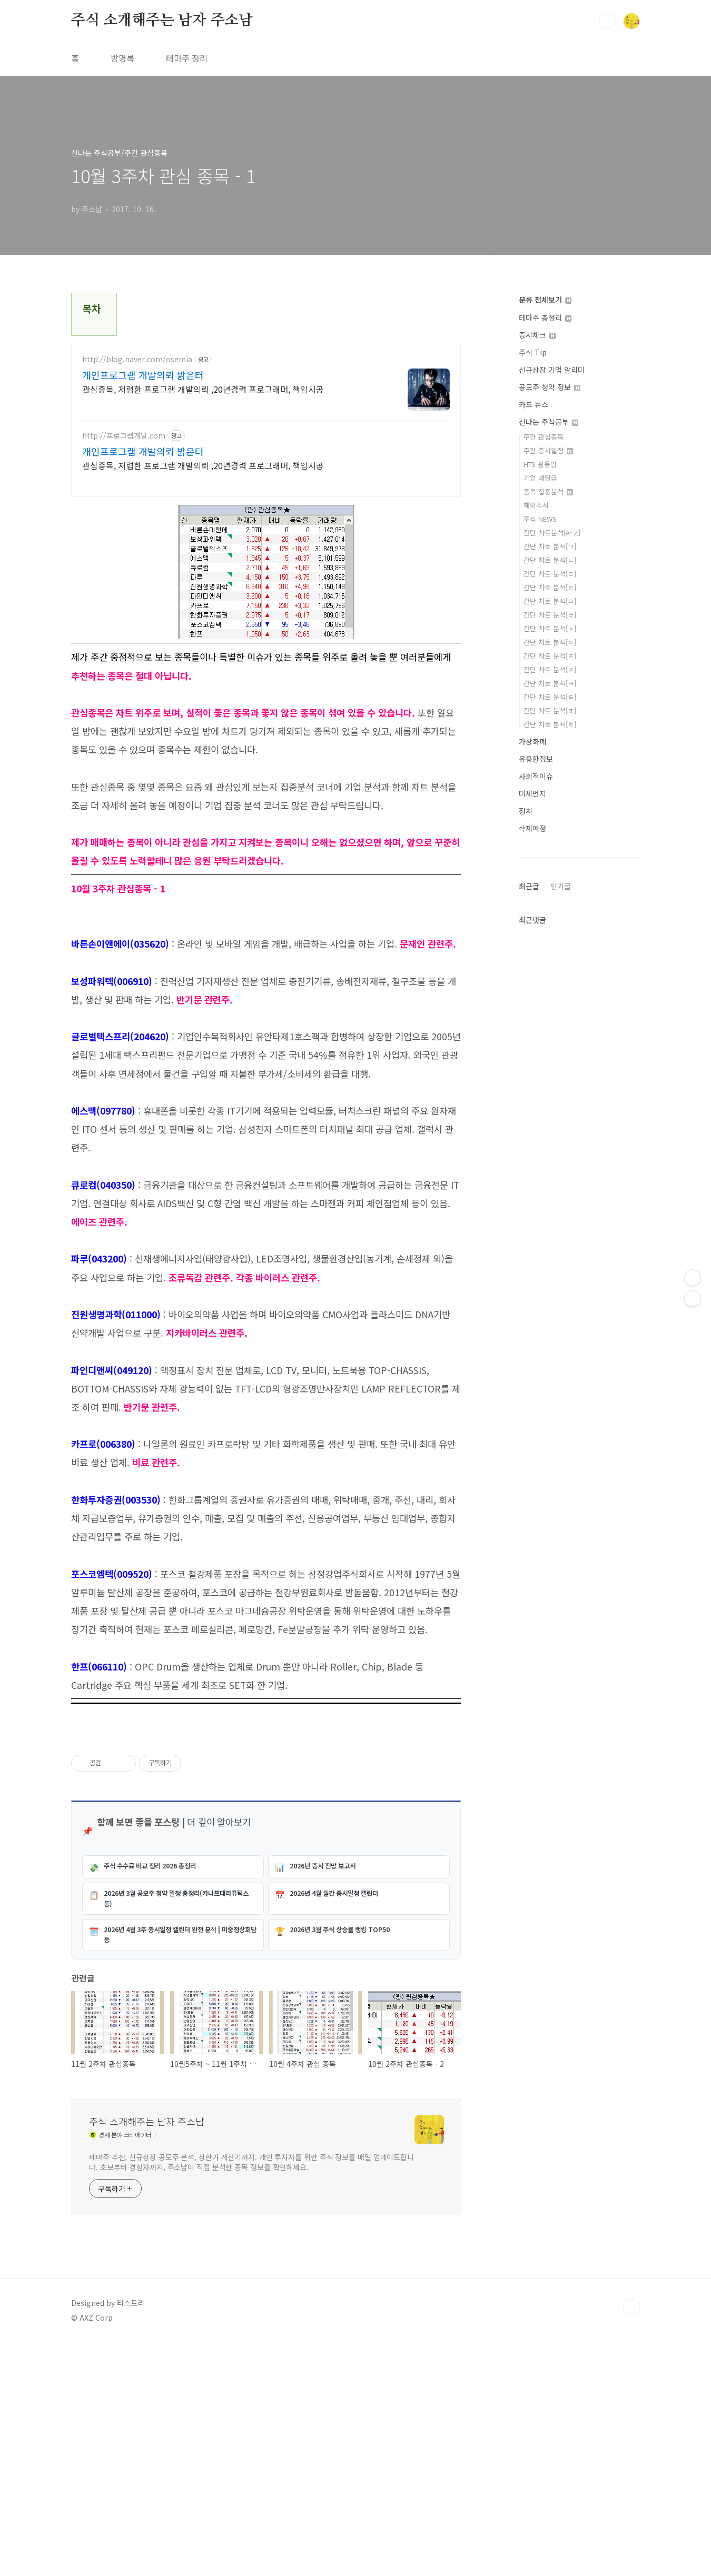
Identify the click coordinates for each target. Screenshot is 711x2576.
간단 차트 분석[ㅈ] (550, 656)
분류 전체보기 (545, 299)
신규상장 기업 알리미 (552, 369)
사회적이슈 (536, 776)
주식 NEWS (540, 519)
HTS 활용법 (540, 464)
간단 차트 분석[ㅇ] (550, 642)
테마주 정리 (187, 58)
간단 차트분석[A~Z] (552, 533)
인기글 (560, 886)
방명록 (122, 58)
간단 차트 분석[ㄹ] (550, 587)
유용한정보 (536, 758)
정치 (525, 810)
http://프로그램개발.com (123, 435)
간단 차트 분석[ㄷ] (550, 574)
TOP (631, 2540)
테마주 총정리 (545, 317)
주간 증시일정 (548, 450)
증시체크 (537, 335)
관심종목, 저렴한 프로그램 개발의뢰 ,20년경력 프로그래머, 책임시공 (203, 389)
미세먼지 (532, 793)
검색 (607, 21)
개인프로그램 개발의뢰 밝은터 (143, 375)
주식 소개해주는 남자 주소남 (162, 20)
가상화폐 (532, 741)
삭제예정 (532, 828)
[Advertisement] (266, 2089)
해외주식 (536, 505)
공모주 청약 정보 (549, 387)
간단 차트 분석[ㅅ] (550, 628)
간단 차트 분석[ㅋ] (550, 683)
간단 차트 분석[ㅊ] (550, 669)
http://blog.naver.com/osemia (137, 359)
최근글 (529, 886)
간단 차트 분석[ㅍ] (550, 710)
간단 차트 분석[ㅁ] (550, 601)
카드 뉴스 (533, 404)
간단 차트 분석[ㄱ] (550, 546)
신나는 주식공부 (548, 421)
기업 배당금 (540, 478)
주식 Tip (533, 352)
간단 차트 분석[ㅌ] (550, 697)
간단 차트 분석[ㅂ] (550, 615)
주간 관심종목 (544, 437)
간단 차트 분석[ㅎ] (550, 724)
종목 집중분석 (548, 491)
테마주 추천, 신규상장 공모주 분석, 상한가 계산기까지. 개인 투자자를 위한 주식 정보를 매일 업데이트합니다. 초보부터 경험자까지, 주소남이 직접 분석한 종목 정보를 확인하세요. (251, 2395)
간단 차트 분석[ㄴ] (550, 560)
